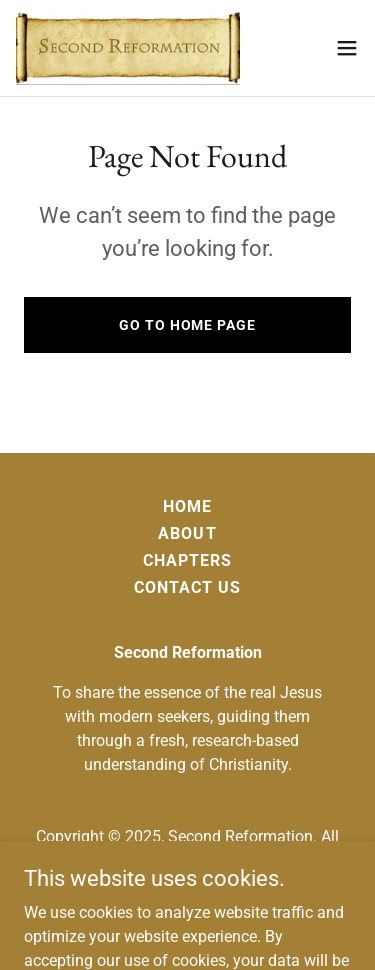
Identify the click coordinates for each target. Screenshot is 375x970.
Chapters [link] (187, 560)
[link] (128, 48)
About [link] (187, 533)
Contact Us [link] (187, 587)
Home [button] (187, 506)
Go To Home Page (187, 325)
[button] (347, 48)
